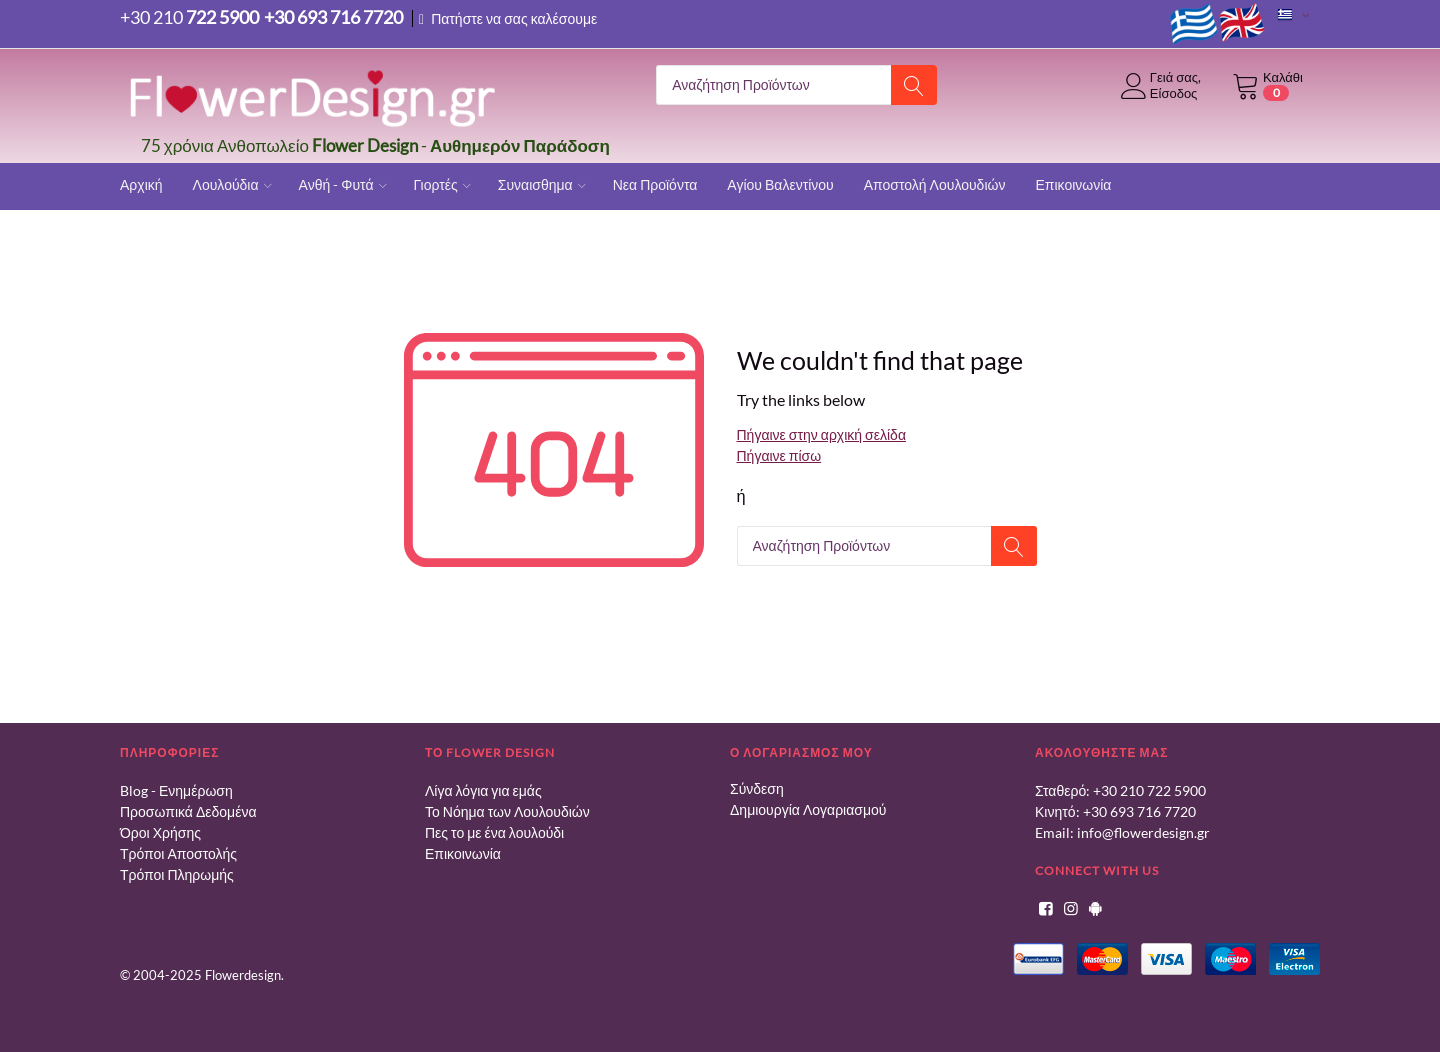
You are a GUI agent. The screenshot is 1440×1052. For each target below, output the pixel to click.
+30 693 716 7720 (1139, 811)
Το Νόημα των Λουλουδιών (507, 811)
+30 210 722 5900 (1149, 790)
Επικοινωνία (463, 853)
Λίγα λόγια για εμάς (483, 790)
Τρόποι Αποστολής (178, 853)
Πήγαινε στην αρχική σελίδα (821, 434)
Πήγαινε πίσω (779, 455)
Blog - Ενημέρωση (176, 790)
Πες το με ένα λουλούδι (494, 832)
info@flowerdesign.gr (1143, 832)
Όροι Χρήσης (160, 832)
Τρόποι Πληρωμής (177, 874)
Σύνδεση (757, 788)
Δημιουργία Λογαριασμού (808, 809)
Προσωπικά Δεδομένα (188, 811)
